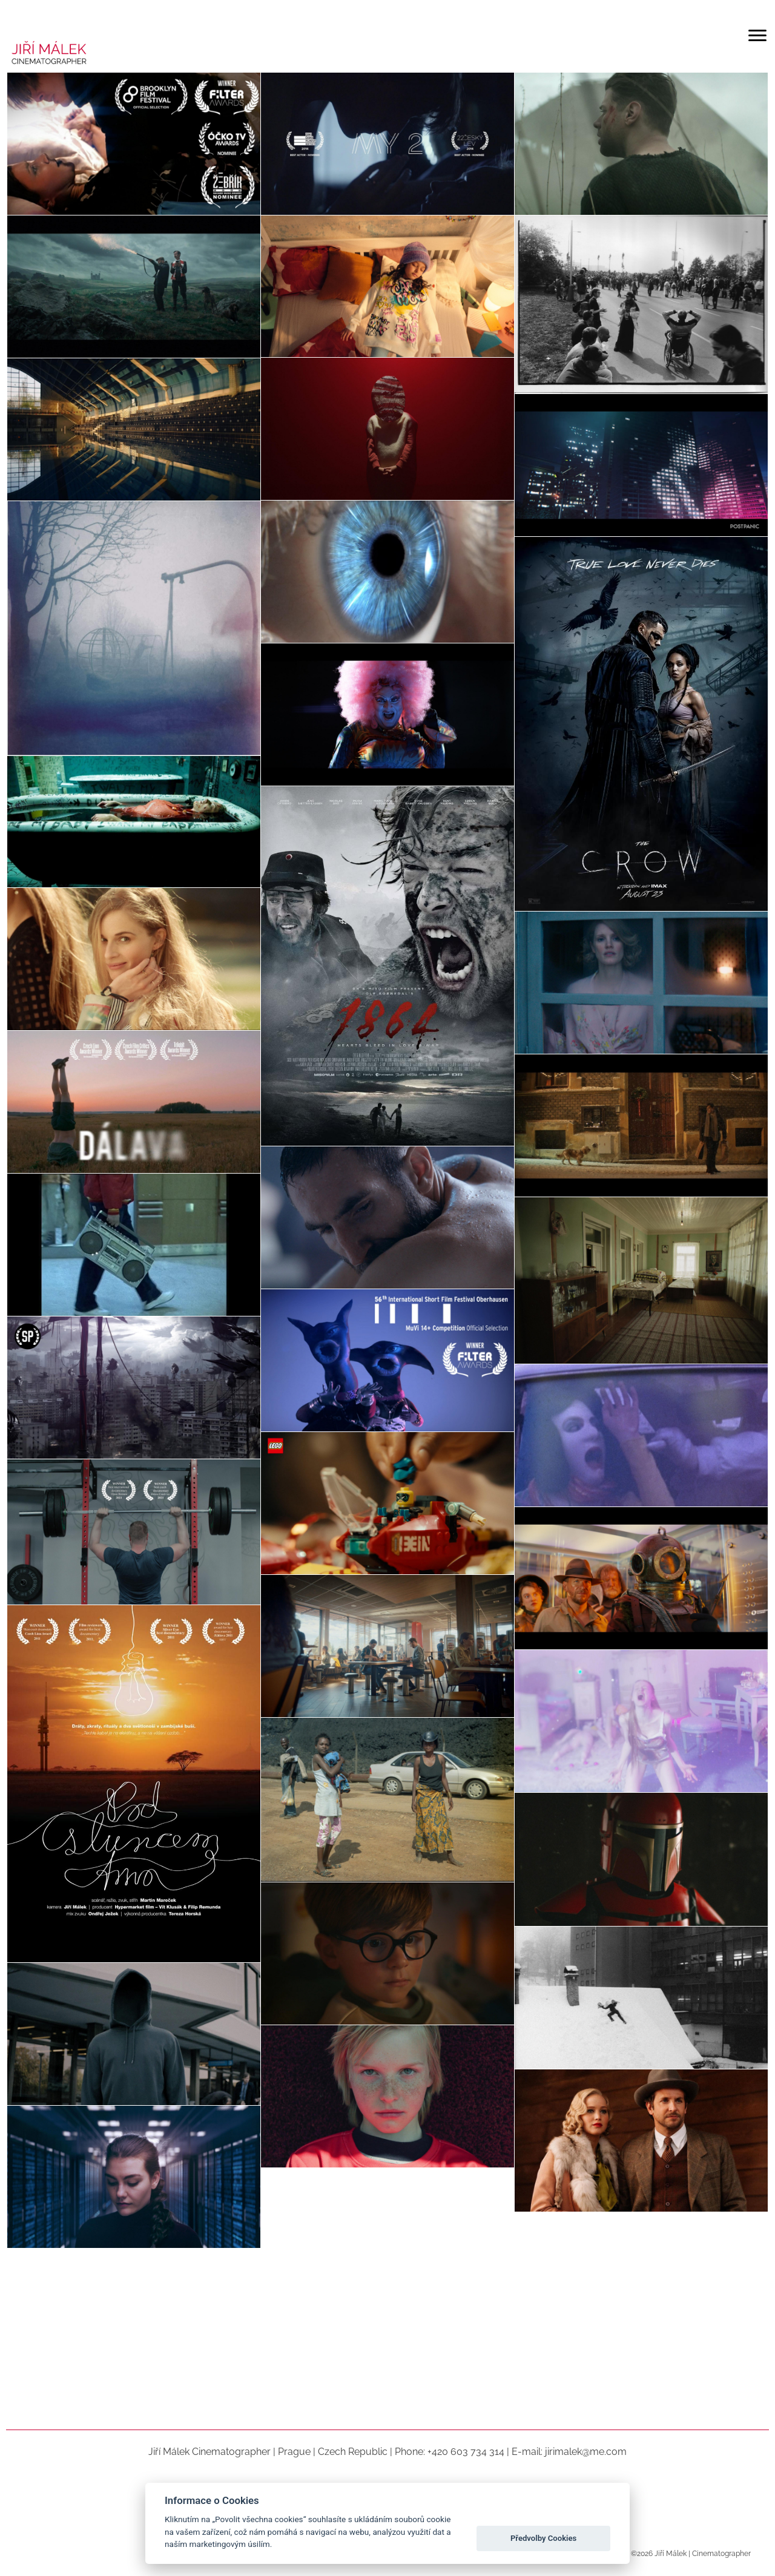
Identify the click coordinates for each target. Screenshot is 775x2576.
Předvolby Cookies (543, 2538)
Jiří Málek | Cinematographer (702, 2553)
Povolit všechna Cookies (543, 2507)
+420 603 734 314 (465, 2451)
